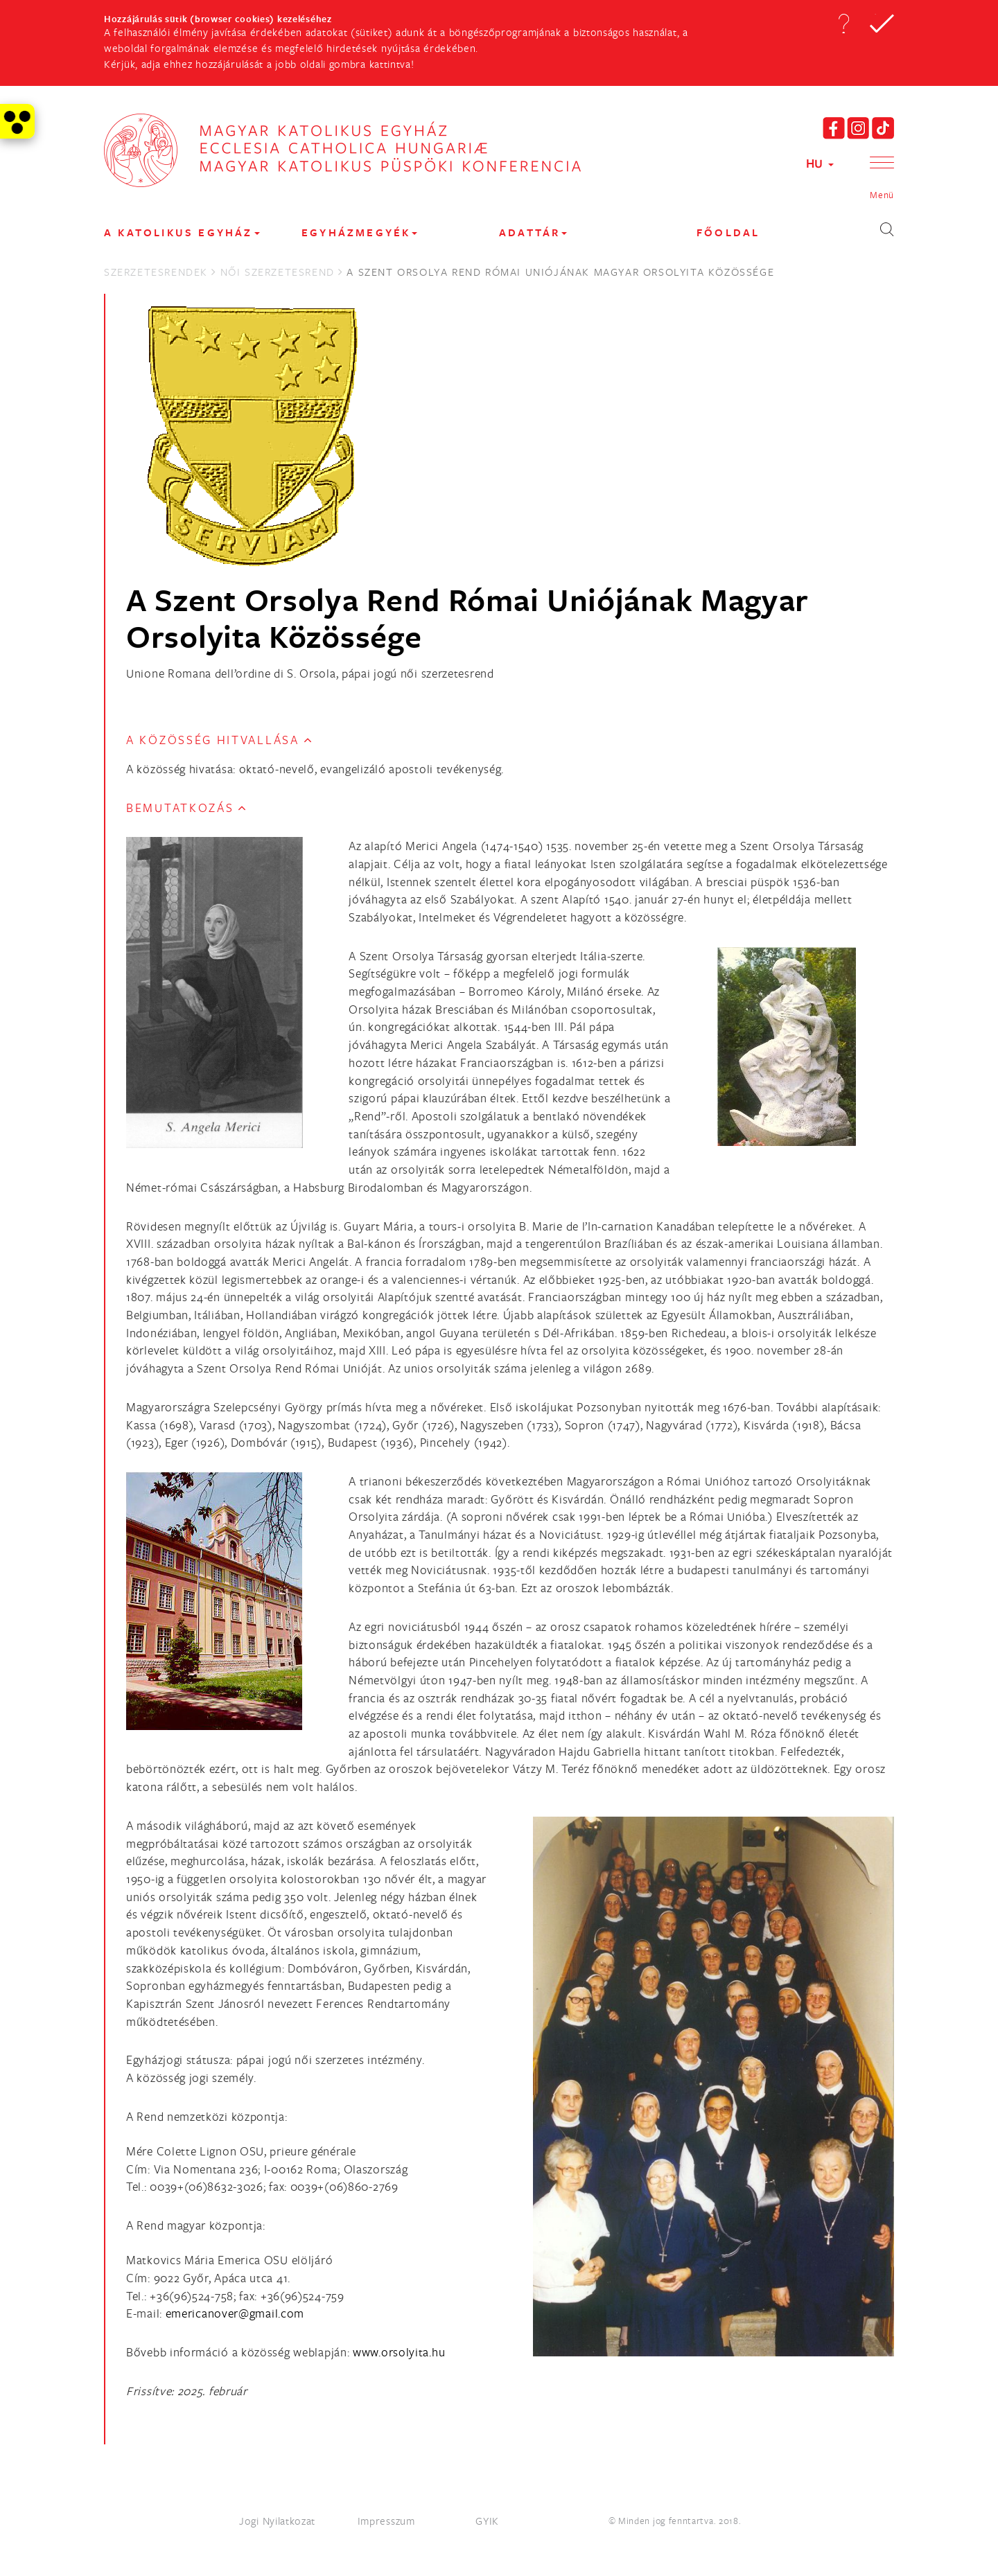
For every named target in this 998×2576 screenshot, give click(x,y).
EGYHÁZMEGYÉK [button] (359, 232)
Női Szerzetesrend (277, 272)
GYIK (487, 2521)
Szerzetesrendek (156, 272)
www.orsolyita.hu (399, 2352)
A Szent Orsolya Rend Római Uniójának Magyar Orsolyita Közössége (467, 618)
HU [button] (820, 163)
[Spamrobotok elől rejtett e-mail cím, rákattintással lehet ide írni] (235, 2313)
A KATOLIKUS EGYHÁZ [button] (182, 232)
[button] (843, 23)
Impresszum (386, 2521)
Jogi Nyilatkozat (277, 2521)
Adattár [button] (533, 232)
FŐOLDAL (728, 232)
